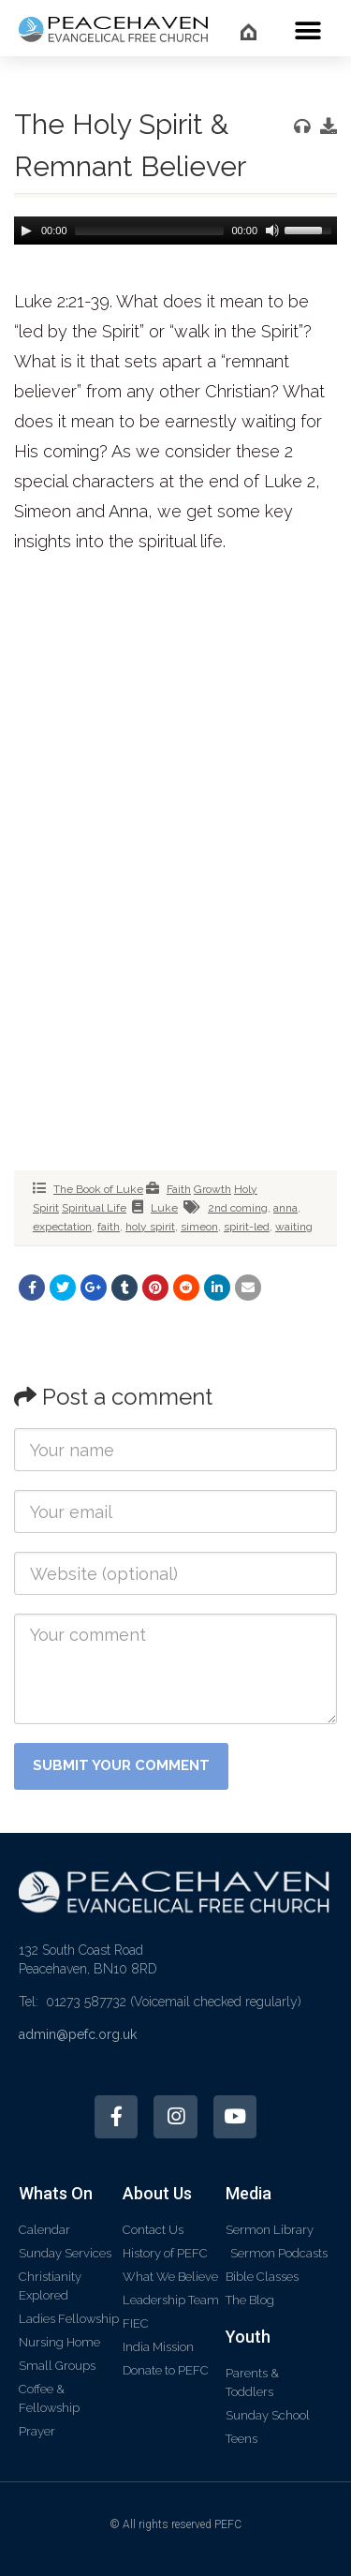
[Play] (26, 230)
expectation (62, 1226)
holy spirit (150, 1226)
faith (108, 1226)
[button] (308, 30)
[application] (175, 230)
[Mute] (270, 230)
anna (285, 1207)
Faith (179, 1189)
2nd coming (238, 1207)
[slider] (150, 230)
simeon (199, 1226)
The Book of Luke (98, 1189)
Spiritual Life (94, 1207)
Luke (164, 1207)
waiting (294, 1226)
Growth (212, 1189)
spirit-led (247, 1226)
